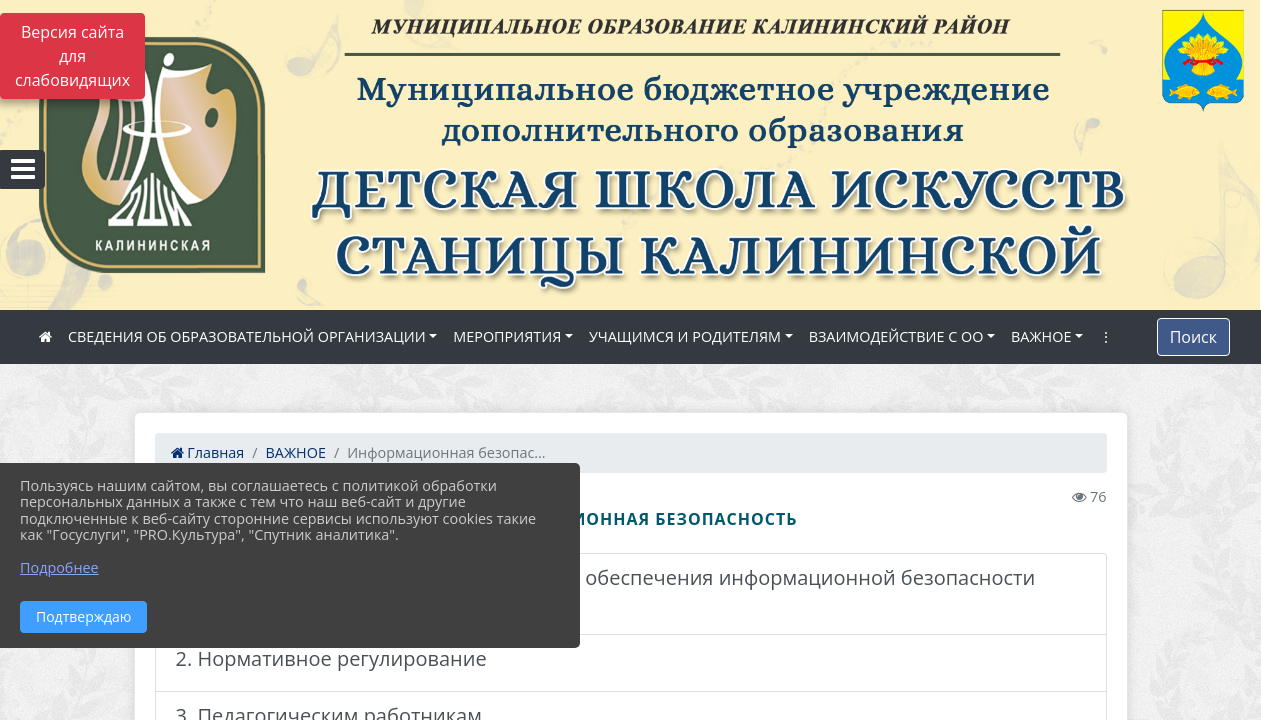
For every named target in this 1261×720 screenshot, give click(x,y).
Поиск (1193, 337)
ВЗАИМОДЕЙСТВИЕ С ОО (896, 336)
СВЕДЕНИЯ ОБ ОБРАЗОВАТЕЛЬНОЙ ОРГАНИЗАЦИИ (247, 336)
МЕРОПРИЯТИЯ (507, 336)
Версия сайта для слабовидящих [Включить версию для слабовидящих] (72, 56)
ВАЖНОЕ (1041, 336)
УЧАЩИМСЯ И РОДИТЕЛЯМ (685, 336)
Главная (208, 452)
